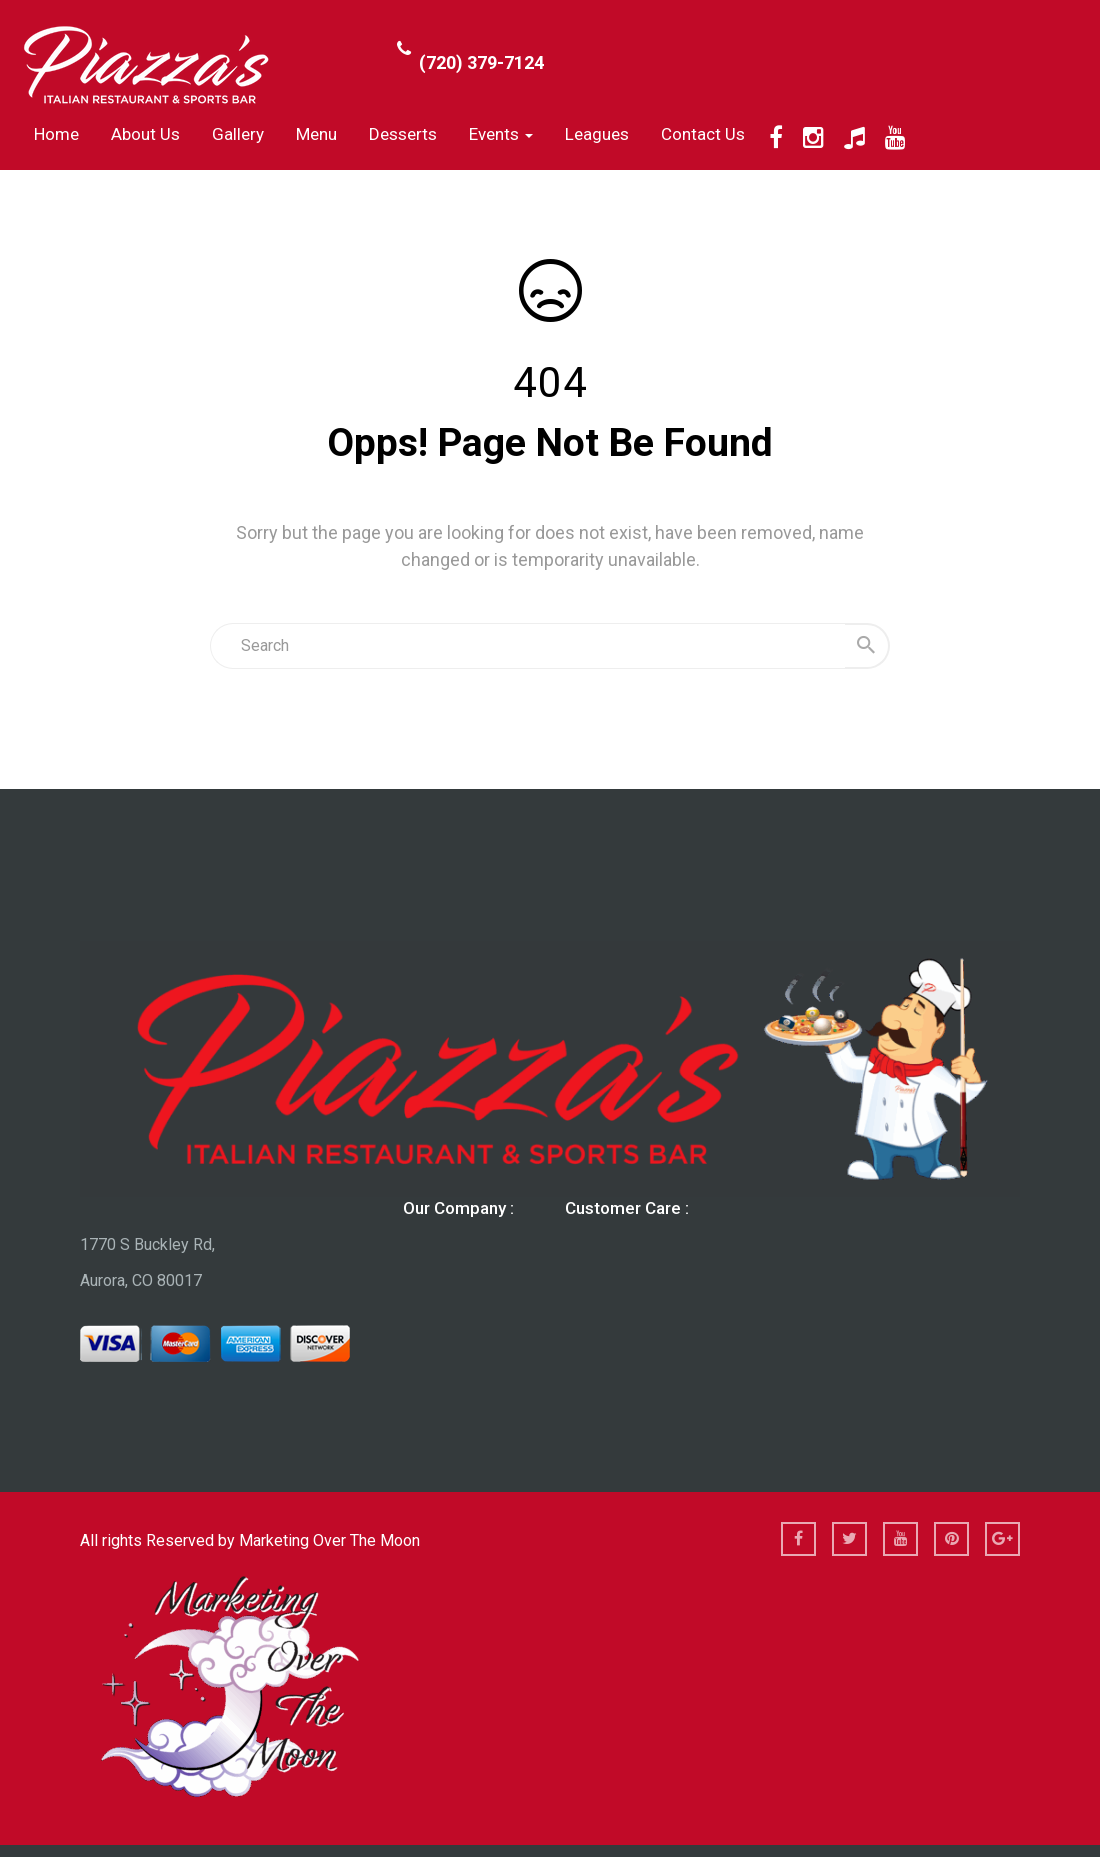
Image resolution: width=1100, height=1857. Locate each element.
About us (145, 134)
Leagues (597, 134)
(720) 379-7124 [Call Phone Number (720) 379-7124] (481, 62)
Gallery (238, 134)
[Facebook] (776, 138)
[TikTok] (854, 138)
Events (501, 134)
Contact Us (703, 134)
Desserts (403, 134)
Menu (316, 134)
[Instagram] (813, 138)
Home (56, 134)
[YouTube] (895, 138)
